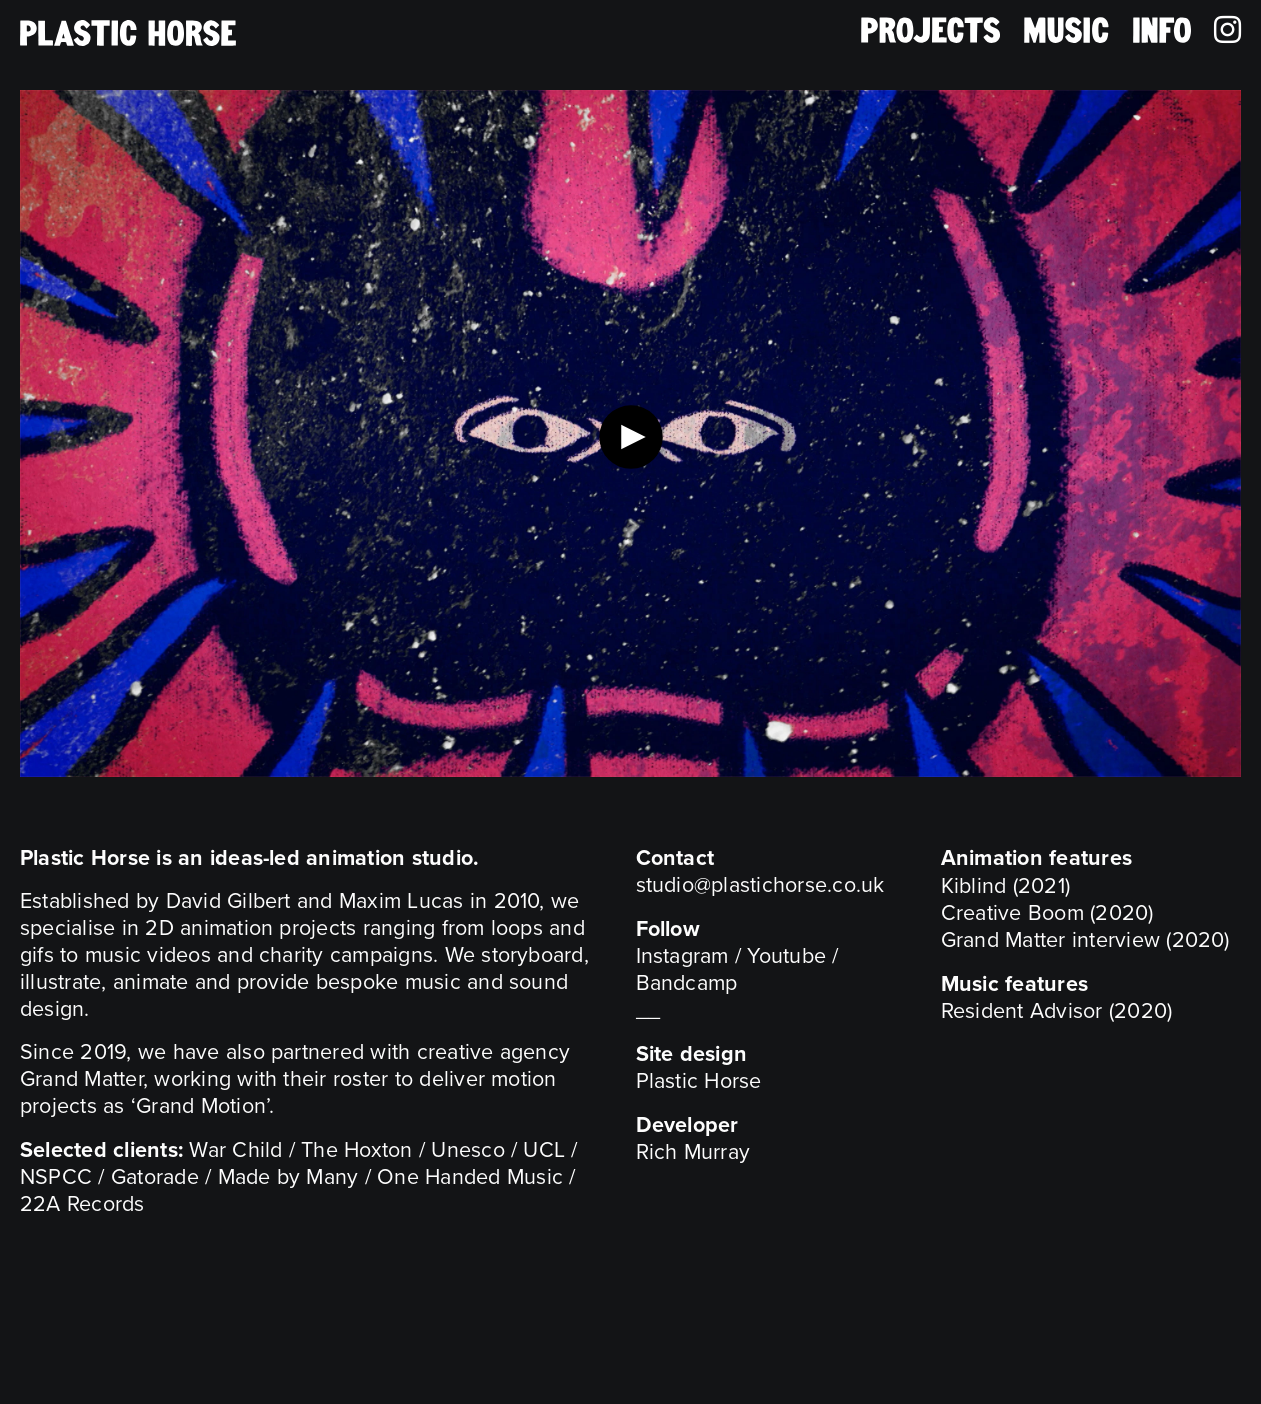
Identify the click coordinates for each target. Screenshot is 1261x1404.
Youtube (786, 956)
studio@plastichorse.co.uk (760, 885)
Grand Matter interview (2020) (1085, 940)
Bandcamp (687, 983)
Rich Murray (693, 1152)
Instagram (682, 956)
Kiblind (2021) (1005, 886)
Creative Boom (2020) (1047, 913)
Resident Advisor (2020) (1057, 1011)
